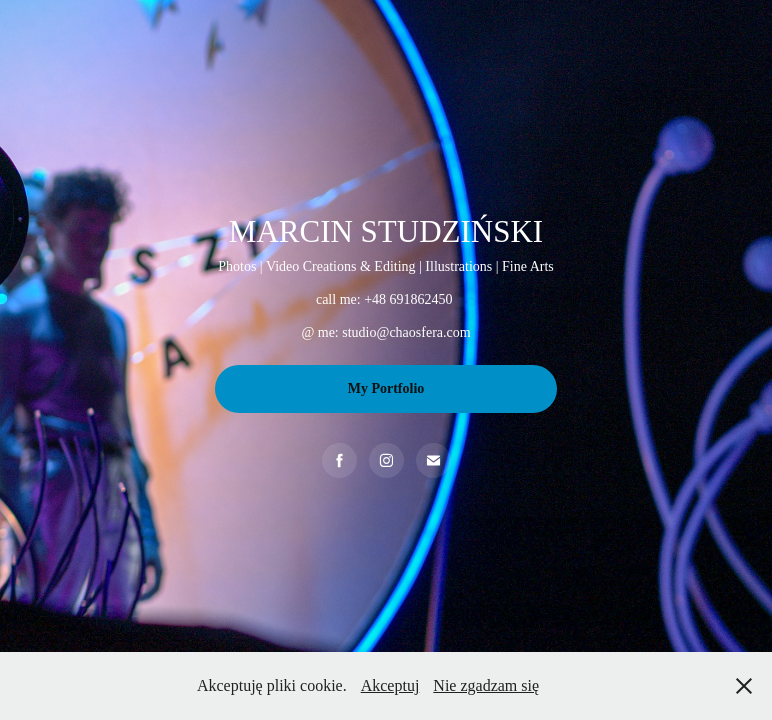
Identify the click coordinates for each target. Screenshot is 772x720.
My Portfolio (386, 388)
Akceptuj (390, 685)
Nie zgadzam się (486, 685)
